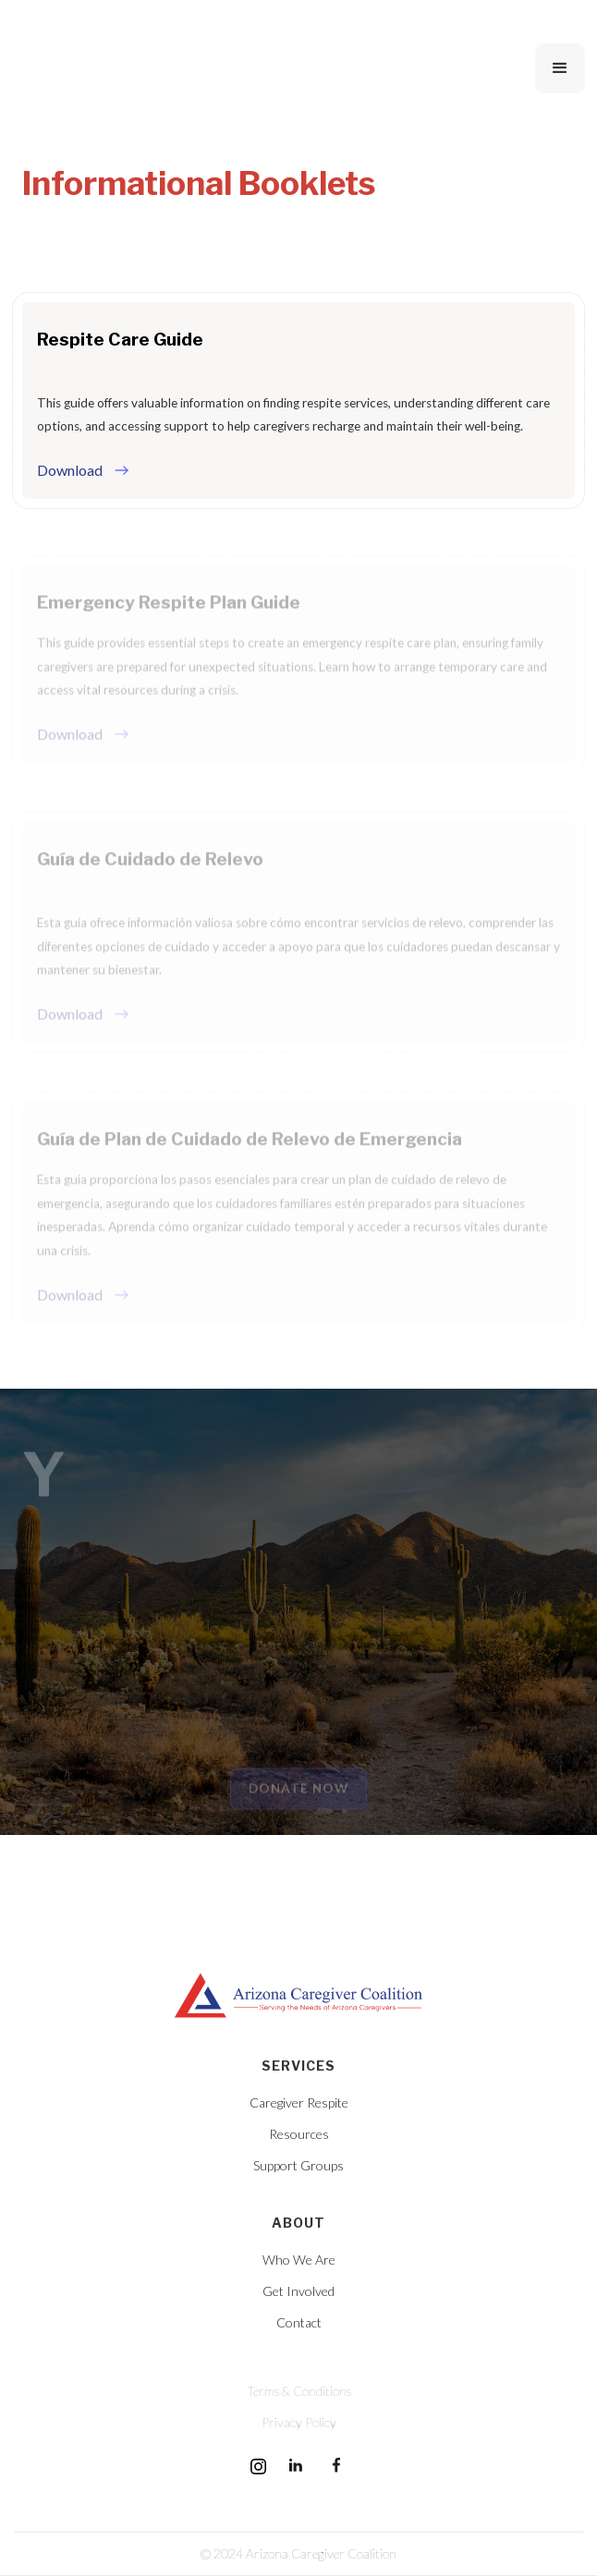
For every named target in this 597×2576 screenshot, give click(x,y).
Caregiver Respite (299, 2103)
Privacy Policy (299, 2422)
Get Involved (298, 2291)
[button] (560, 68)
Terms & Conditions (299, 2391)
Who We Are (298, 2260)
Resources (299, 2134)
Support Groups (298, 2165)
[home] (155, 68)
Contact (299, 2322)
